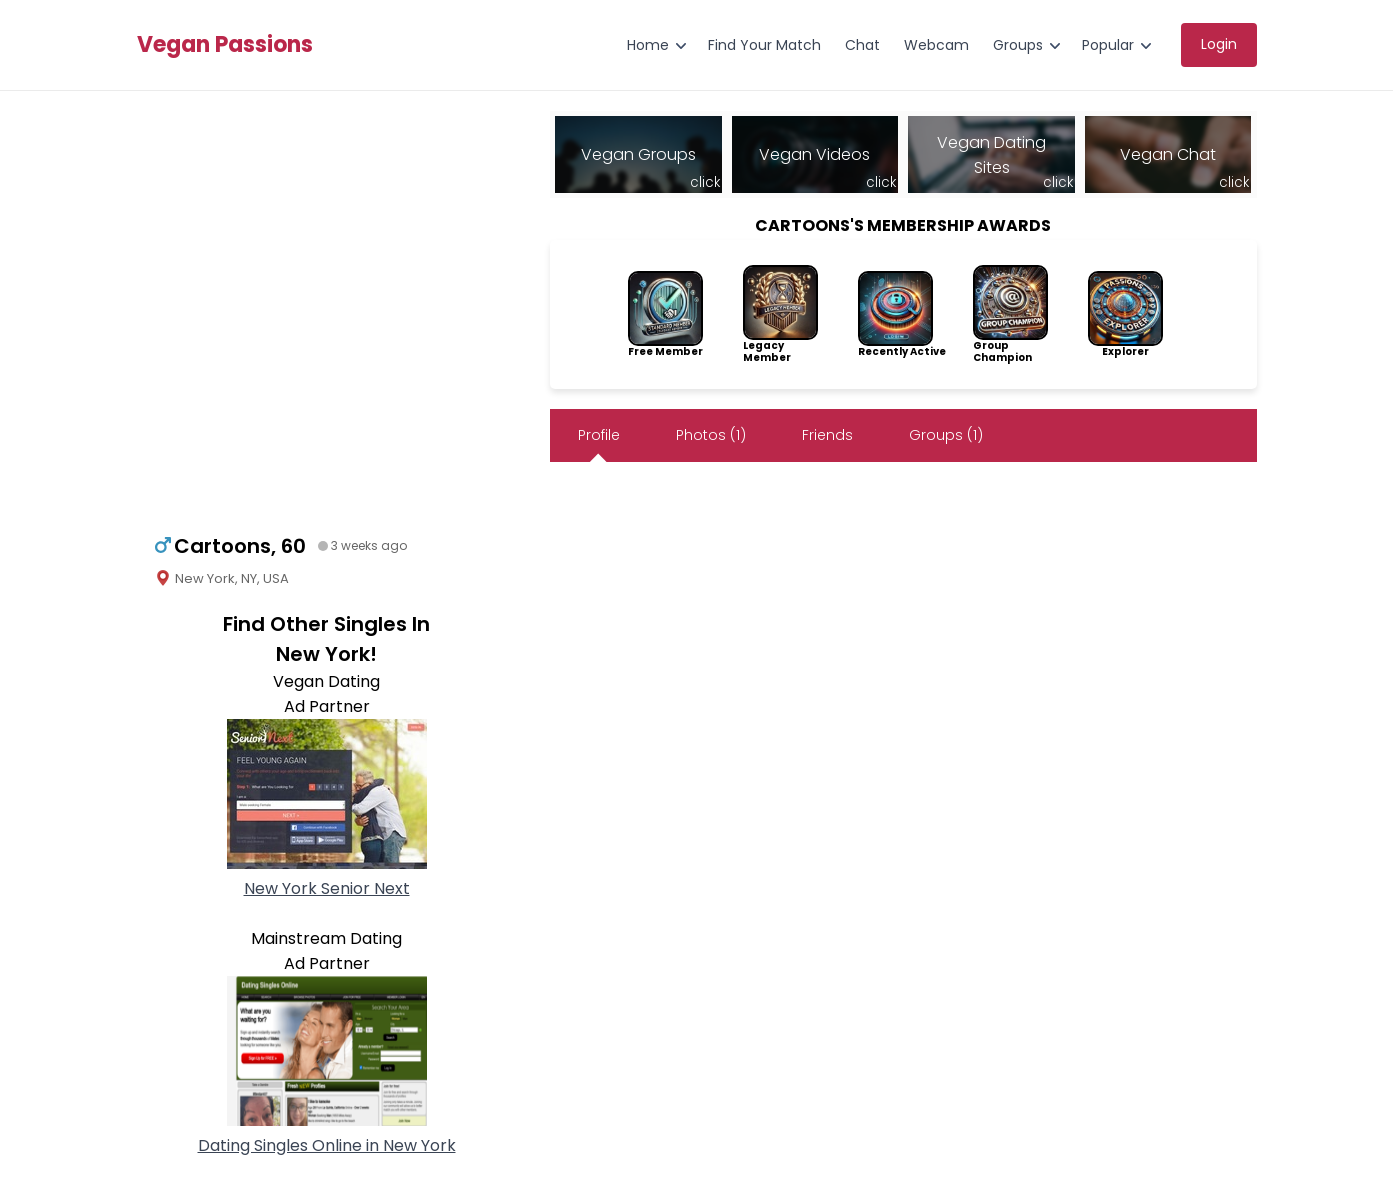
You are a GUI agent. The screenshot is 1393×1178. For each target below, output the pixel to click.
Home (648, 45)
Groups (1018, 45)
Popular (1108, 45)
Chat (862, 45)
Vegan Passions (225, 45)
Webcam (936, 45)
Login (1219, 44)
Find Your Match (764, 45)
